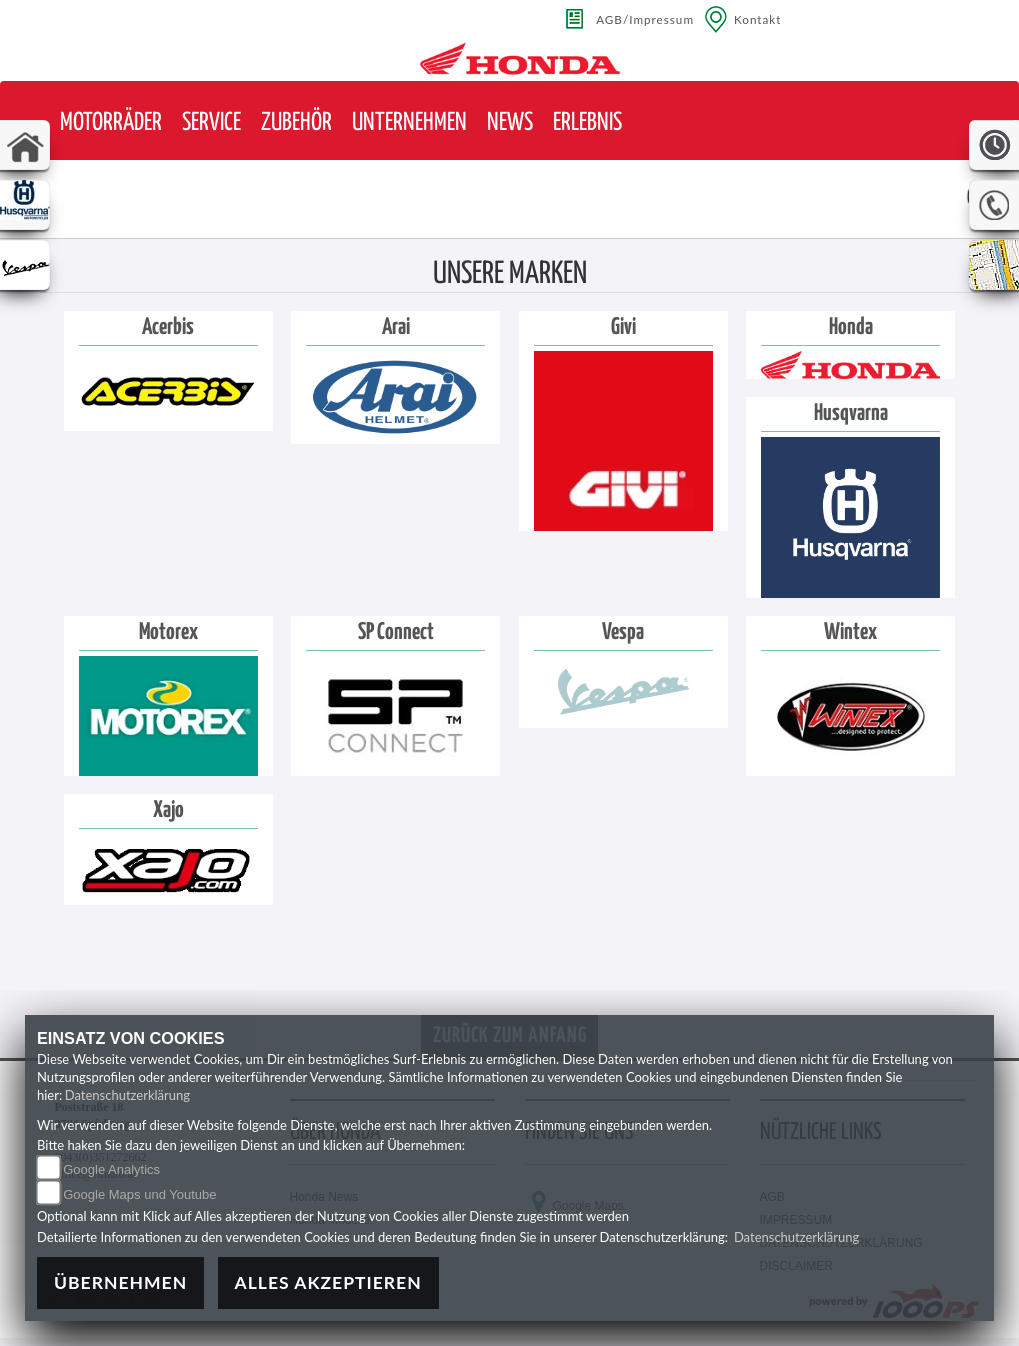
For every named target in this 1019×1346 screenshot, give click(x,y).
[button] (111, 123)
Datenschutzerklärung (127, 1095)
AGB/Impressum (645, 19)
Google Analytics (111, 1169)
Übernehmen (120, 1282)
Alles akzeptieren (328, 1282)
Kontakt (758, 19)
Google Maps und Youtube (139, 1194)
